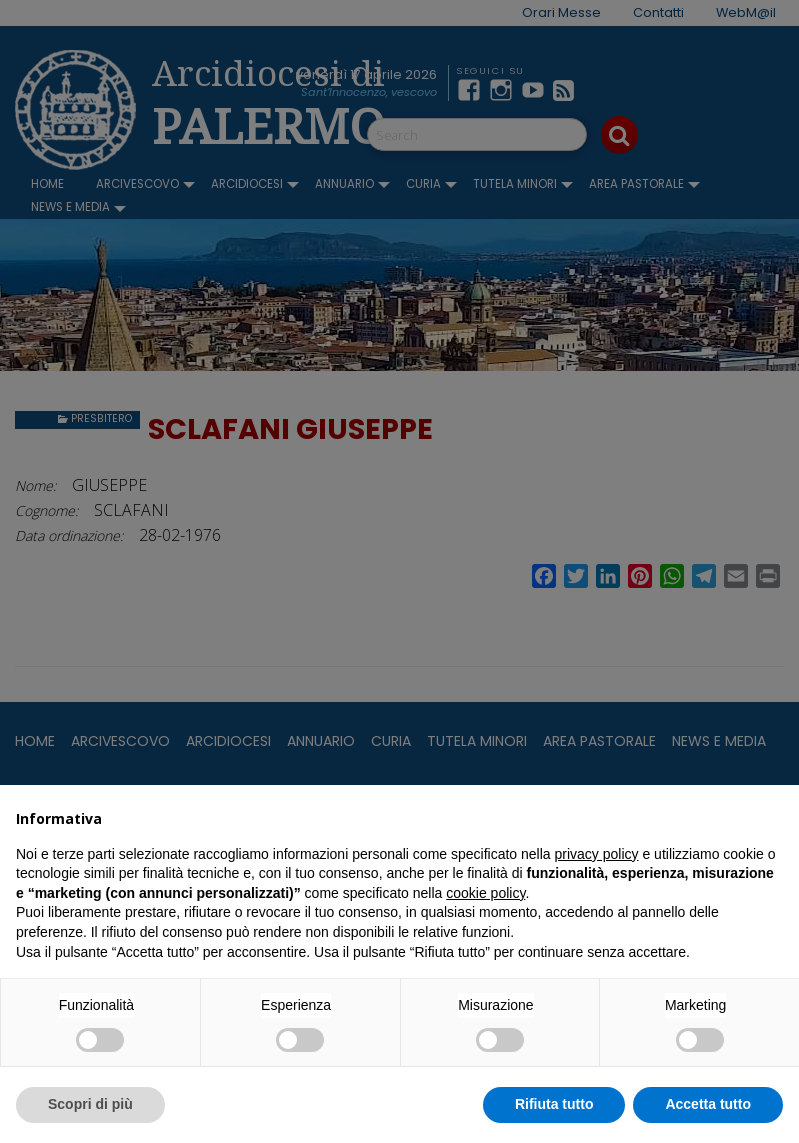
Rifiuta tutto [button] (554, 1104)
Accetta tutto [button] (708, 1104)
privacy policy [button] (597, 854)
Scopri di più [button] (90, 1104)
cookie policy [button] (485, 893)
